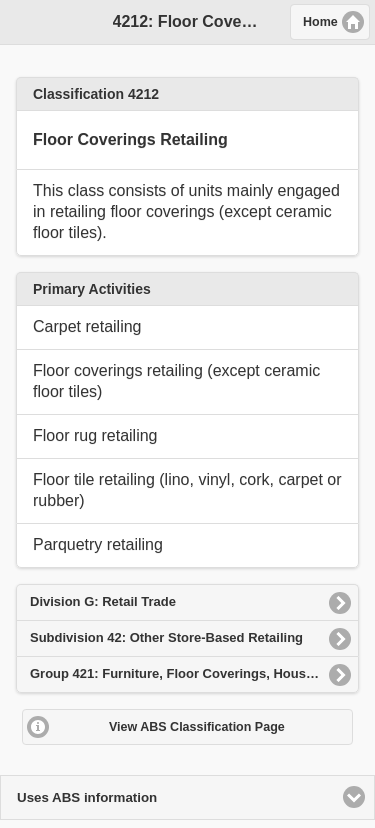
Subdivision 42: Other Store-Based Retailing (166, 637)
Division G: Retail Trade (103, 601)
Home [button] (320, 22)
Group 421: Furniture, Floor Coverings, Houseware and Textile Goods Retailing (194, 673)
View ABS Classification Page (197, 727)
